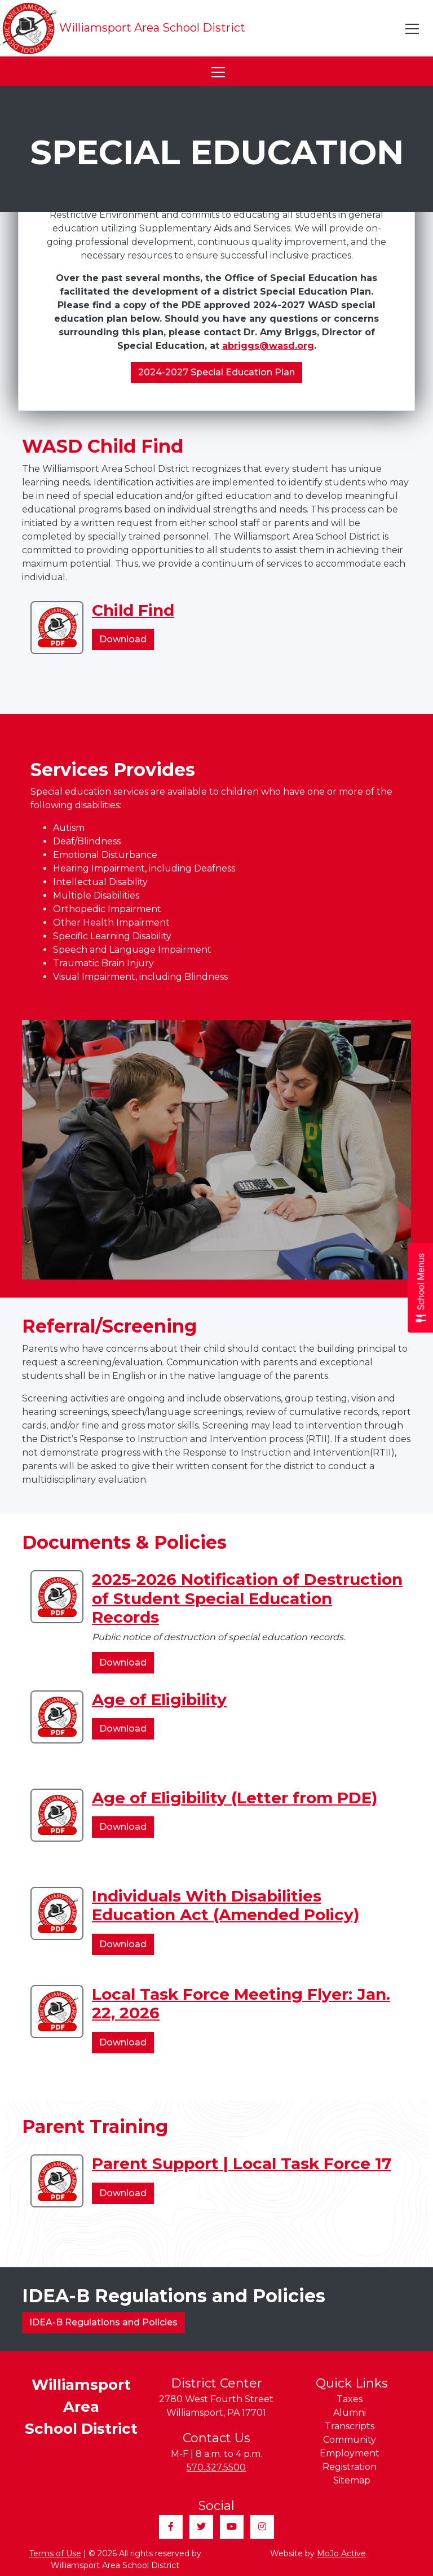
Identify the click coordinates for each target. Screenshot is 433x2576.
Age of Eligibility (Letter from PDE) (234, 1797)
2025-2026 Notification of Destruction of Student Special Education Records (247, 1598)
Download (126, 641)
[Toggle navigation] (412, 28)
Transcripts (349, 2426)
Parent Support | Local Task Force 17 (241, 2163)
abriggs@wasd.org (268, 345)
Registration (349, 2466)
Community (349, 2439)
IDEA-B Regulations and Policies (103, 2322)
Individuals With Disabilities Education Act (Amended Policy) (225, 1905)
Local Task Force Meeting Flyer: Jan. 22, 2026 (241, 2003)
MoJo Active (341, 2553)
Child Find (133, 610)
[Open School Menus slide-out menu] (420, 1288)
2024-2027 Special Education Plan (216, 372)
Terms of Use (55, 2553)
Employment (349, 2453)
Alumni (349, 2412)
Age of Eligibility (159, 1699)
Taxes (350, 2399)
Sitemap (351, 2480)
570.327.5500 (216, 2467)
